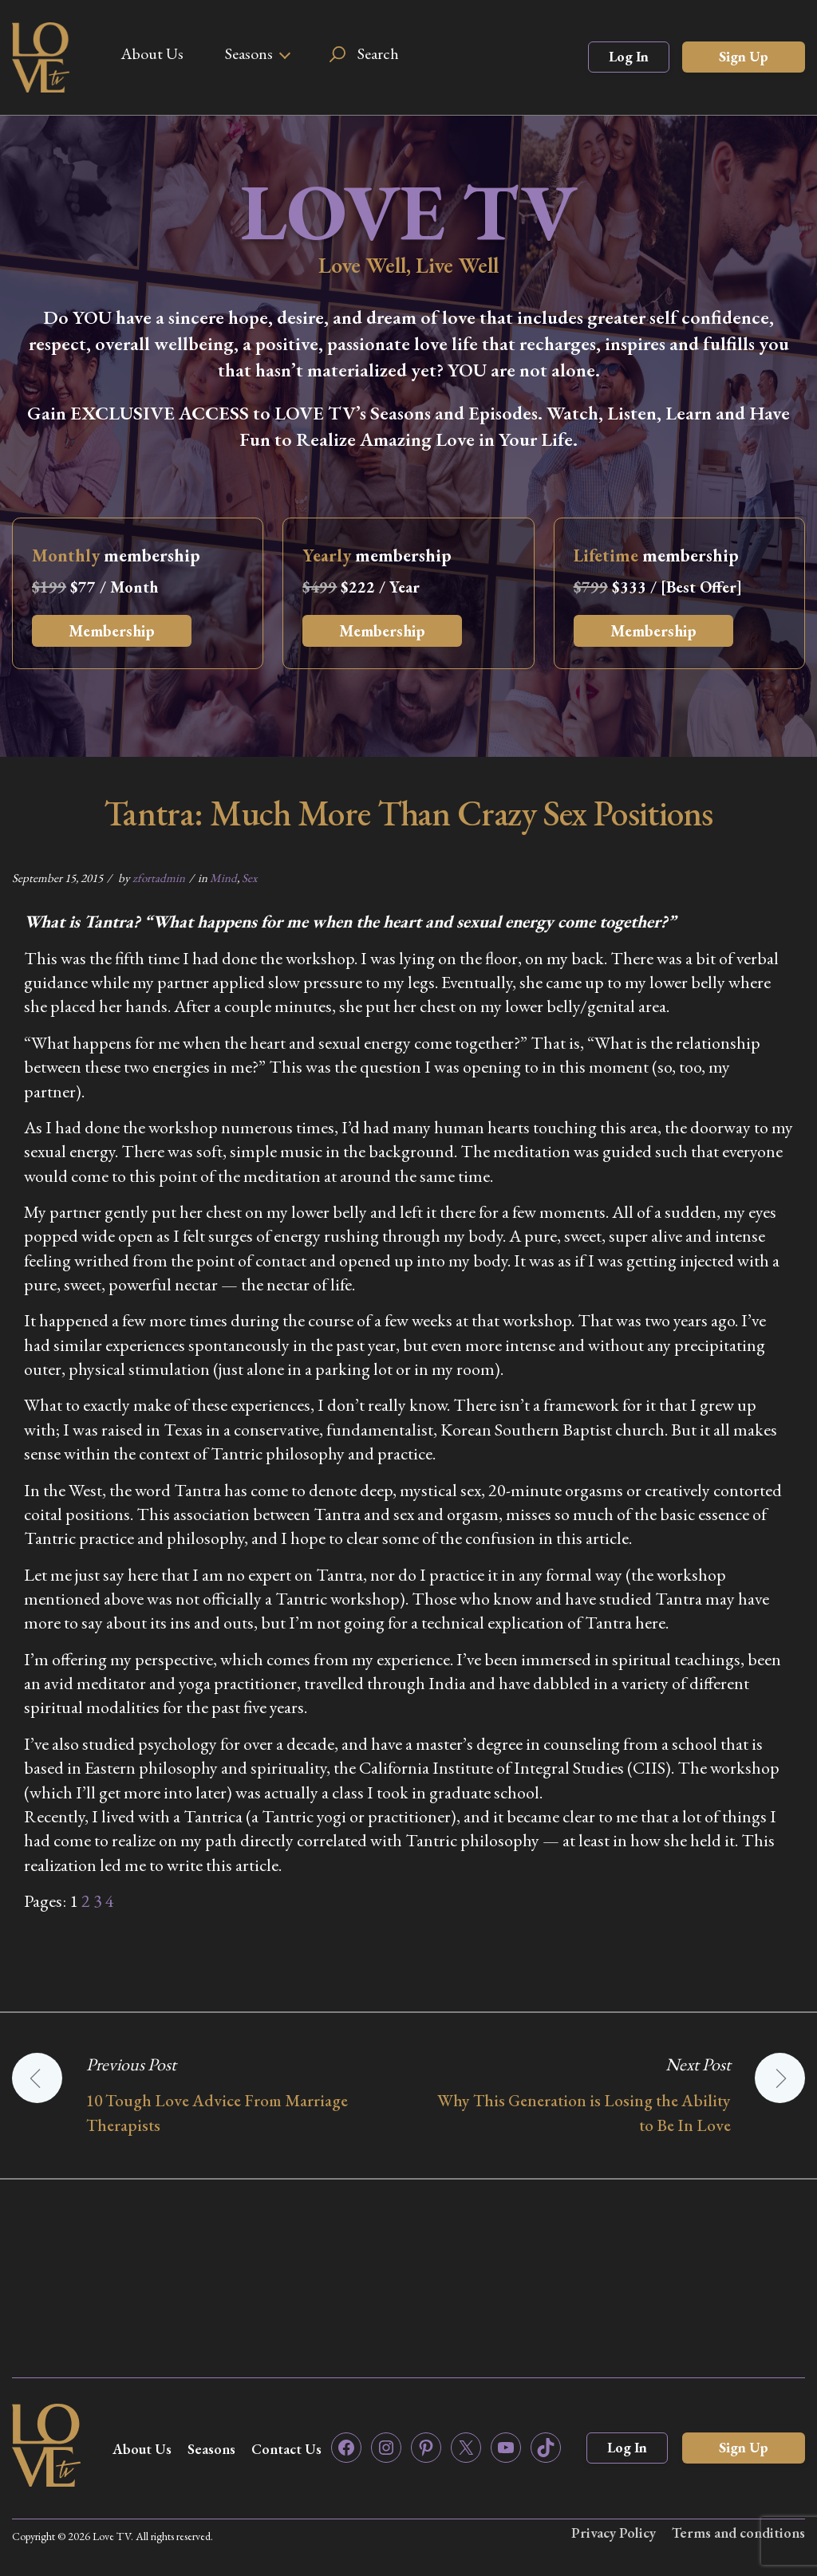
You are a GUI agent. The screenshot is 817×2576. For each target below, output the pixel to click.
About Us (152, 53)
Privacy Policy (613, 2532)
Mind (223, 877)
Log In (629, 56)
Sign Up (743, 56)
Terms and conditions (738, 2532)
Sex (249, 877)
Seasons (249, 53)
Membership (112, 630)
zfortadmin (158, 877)
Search (378, 53)
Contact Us (286, 2449)
